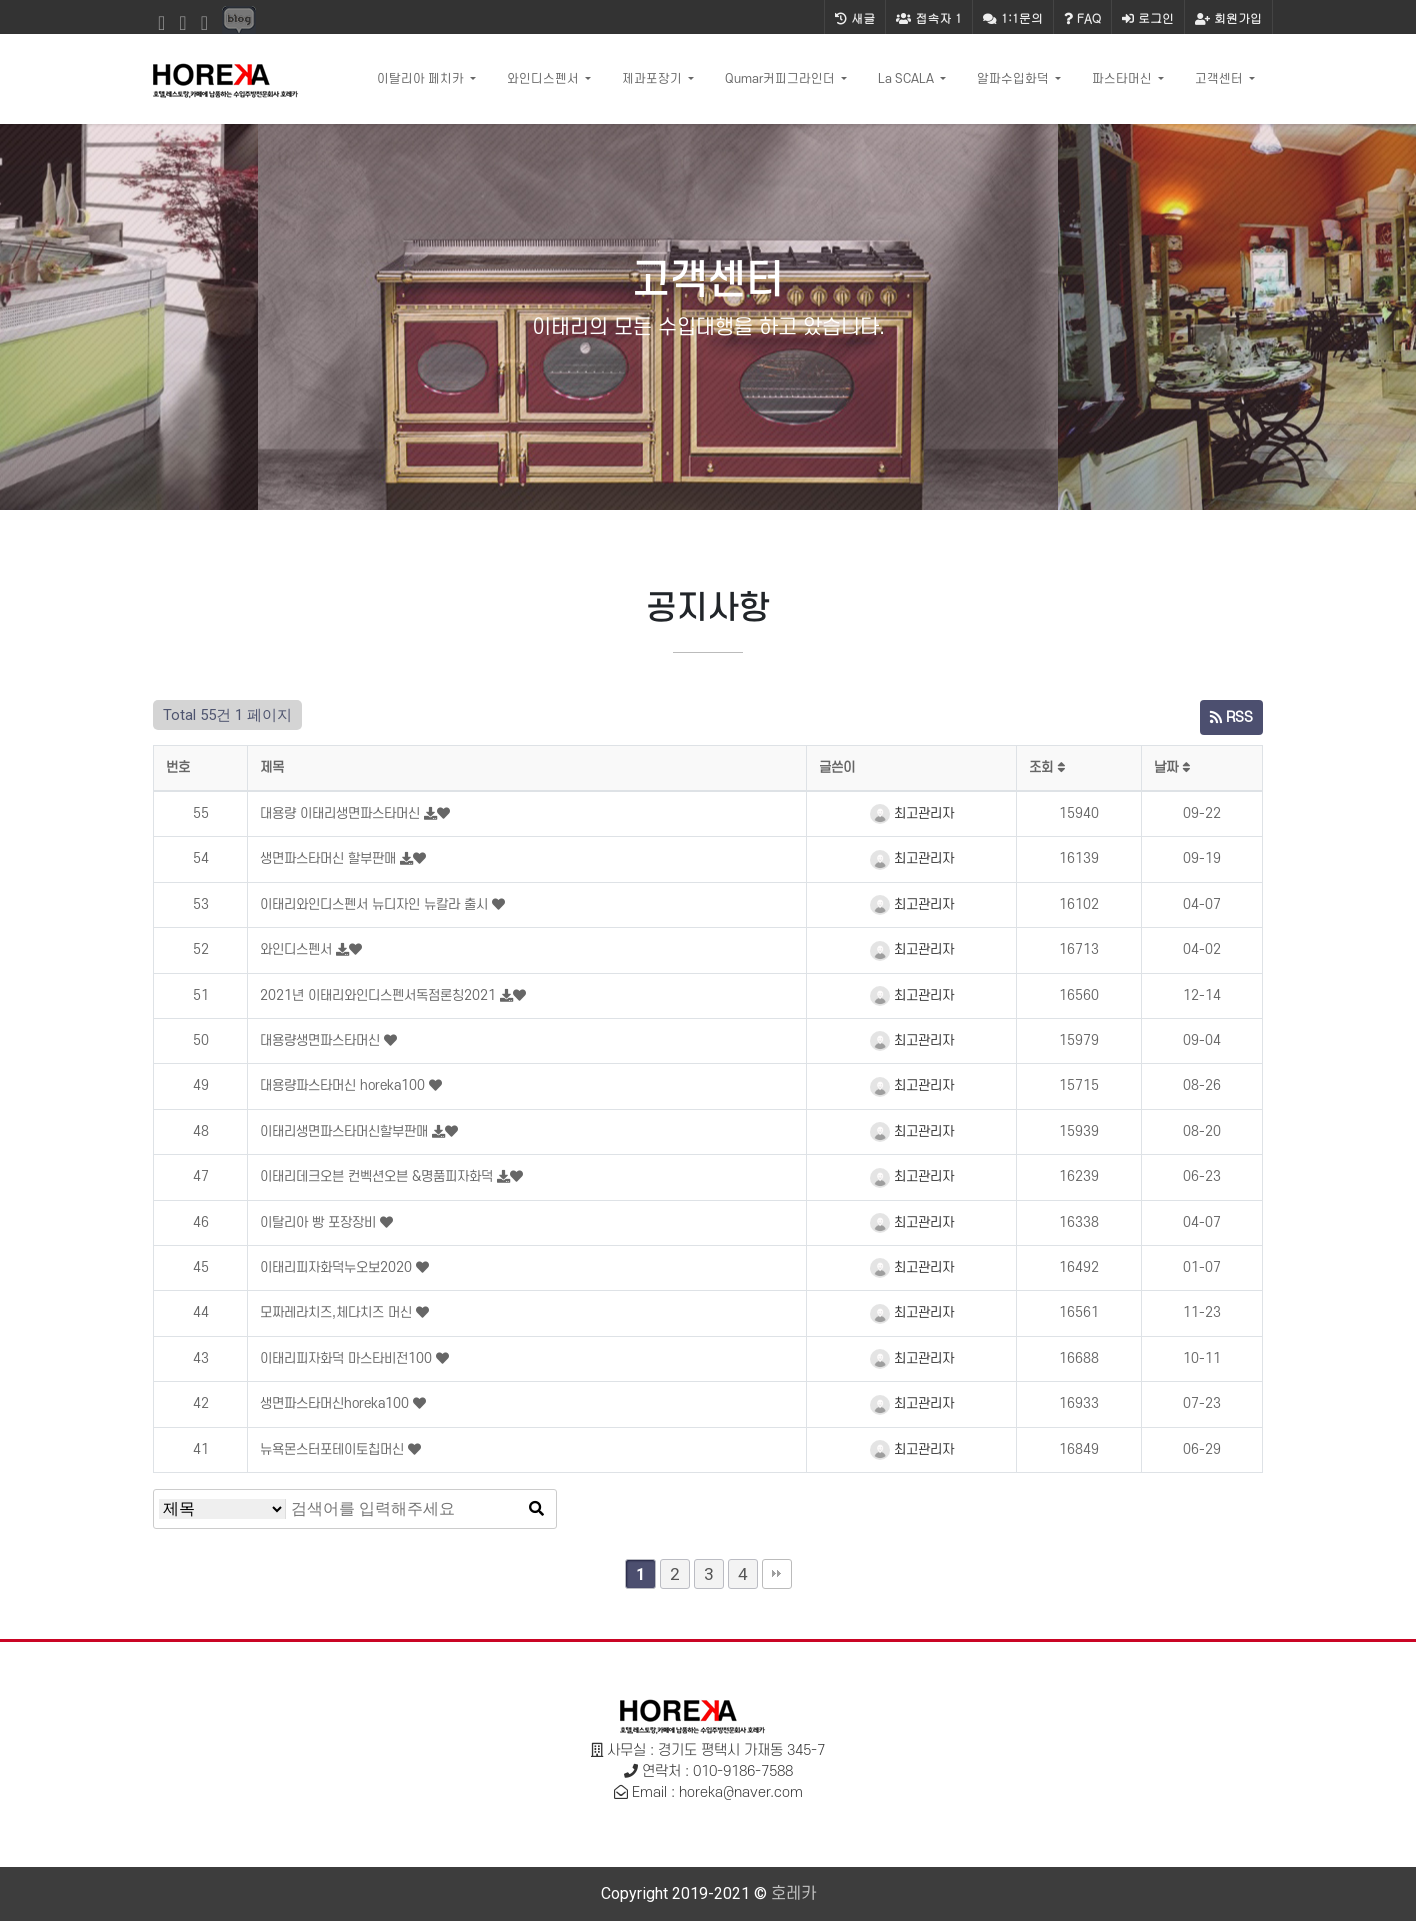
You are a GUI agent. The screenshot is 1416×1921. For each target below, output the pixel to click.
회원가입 (1228, 17)
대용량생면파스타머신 (322, 1040)
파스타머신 (1123, 79)
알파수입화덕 (1014, 79)
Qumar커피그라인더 (781, 79)
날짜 (1172, 767)
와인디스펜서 (544, 79)
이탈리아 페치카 (422, 79)
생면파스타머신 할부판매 (330, 858)
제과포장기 (653, 79)
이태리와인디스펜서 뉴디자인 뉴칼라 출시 (376, 904)
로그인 (1148, 17)
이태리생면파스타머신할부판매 (346, 1131)
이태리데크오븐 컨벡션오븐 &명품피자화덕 (378, 1176)
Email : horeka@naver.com (717, 1792)
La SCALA (907, 79)
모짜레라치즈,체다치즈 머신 (338, 1312)
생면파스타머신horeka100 (336, 1403)
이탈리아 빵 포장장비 (320, 1222)
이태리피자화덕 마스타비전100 (348, 1358)
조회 (1047, 767)
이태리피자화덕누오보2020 (338, 1267)
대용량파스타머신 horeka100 (344, 1085)
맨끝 (777, 1574)
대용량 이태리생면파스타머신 (342, 813)
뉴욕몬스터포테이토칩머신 (334, 1449)
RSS (1231, 717)
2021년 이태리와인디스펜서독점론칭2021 (380, 995)
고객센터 (1220, 79)
